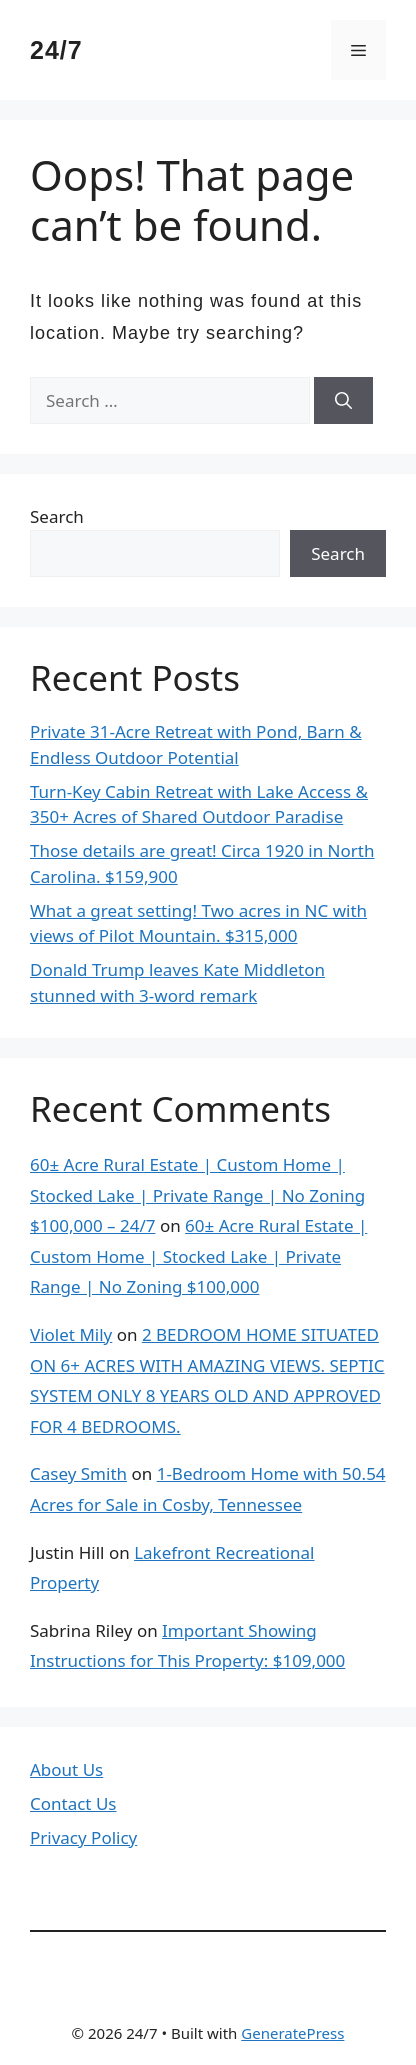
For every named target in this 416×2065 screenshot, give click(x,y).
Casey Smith (78, 1473)
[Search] (343, 401)
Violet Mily (71, 1334)
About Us (66, 1769)
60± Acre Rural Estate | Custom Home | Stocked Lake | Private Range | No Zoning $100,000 (198, 1256)
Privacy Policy (83, 1837)
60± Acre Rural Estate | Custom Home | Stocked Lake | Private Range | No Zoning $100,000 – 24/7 (197, 1195)
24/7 (56, 50)
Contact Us (73, 1803)
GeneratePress (292, 2033)
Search (57, 516)
